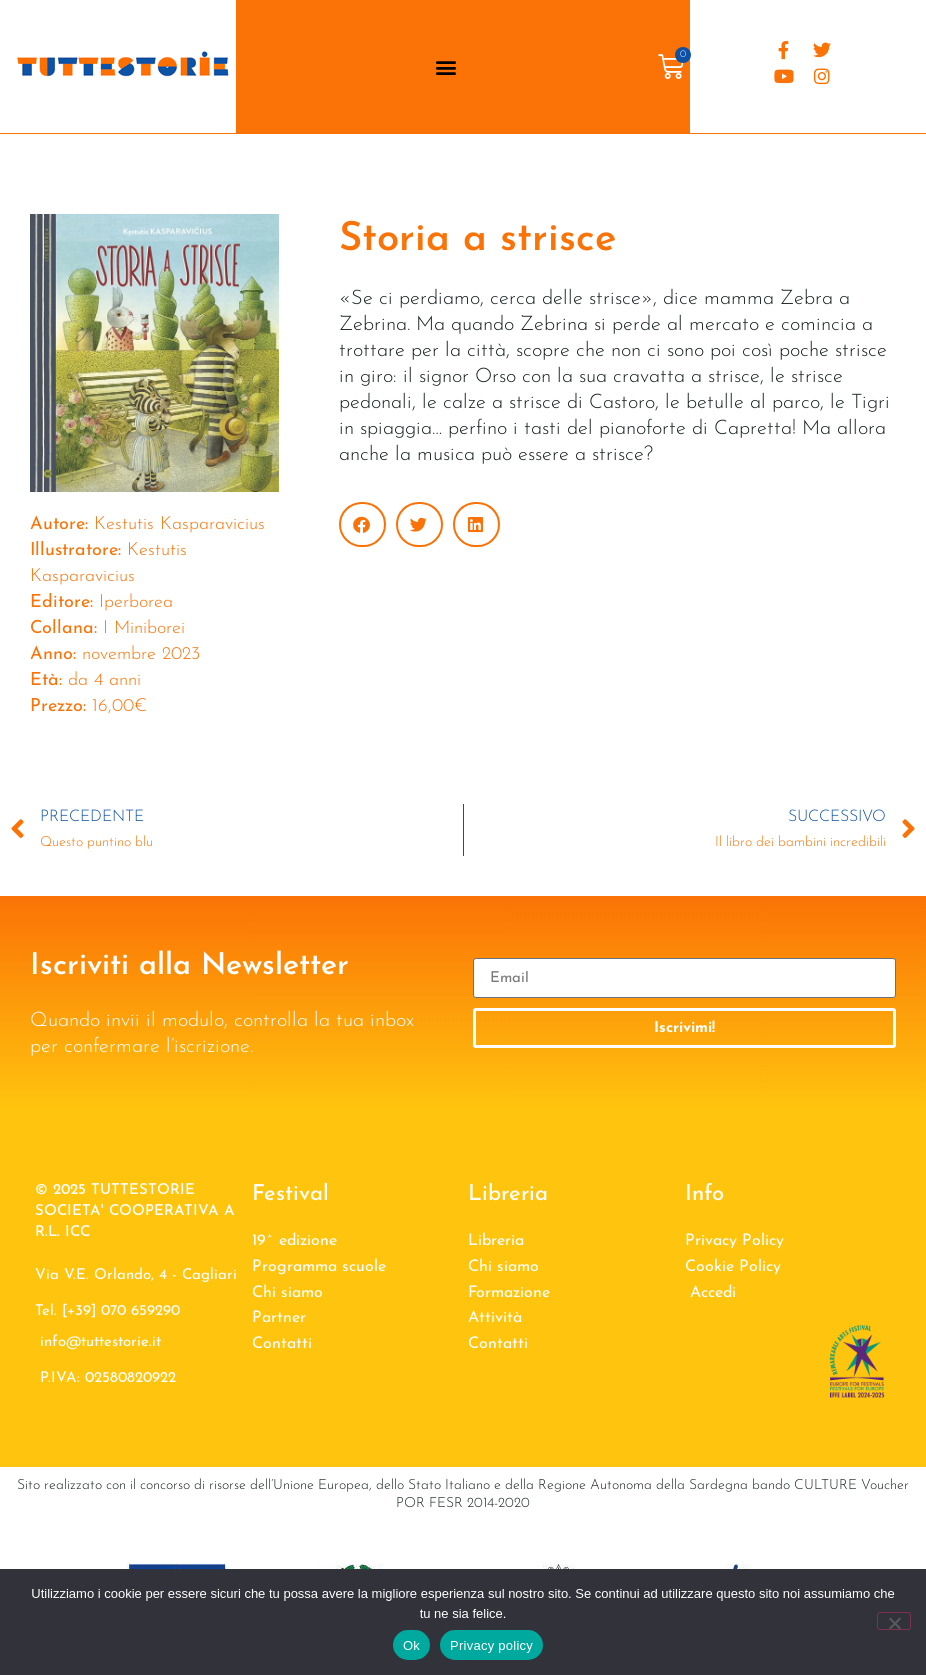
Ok (411, 1645)
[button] (445, 66)
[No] (894, 1621)
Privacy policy (491, 1645)
